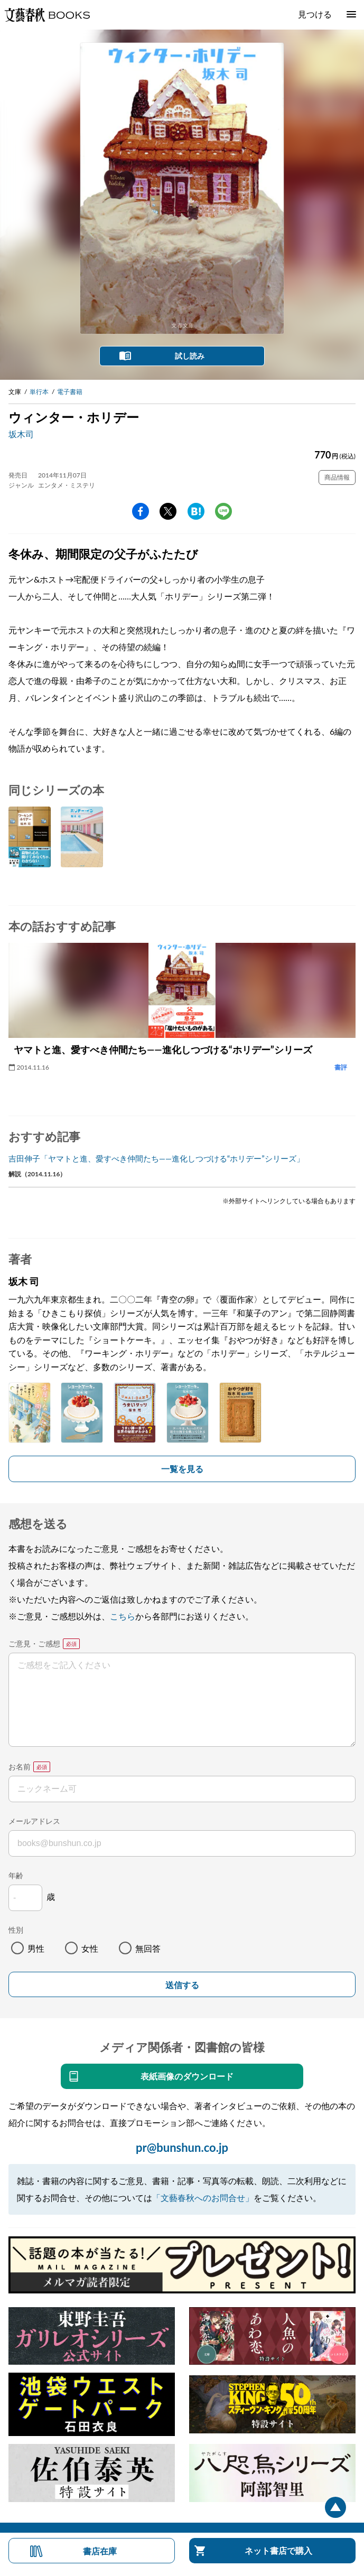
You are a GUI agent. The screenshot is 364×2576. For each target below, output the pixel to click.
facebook (140, 511)
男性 (35, 1948)
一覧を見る (182, 1469)
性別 (15, 1929)
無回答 (148, 1948)
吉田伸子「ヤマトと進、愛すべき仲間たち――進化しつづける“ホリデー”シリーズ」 (156, 1158)
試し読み (189, 355)
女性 (89, 1948)
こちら (122, 1616)
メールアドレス (34, 1820)
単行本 (39, 392)
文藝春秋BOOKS (47, 15)
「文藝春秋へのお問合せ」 (203, 2198)
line (223, 511)
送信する (182, 1985)
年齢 (15, 1875)
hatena (196, 511)
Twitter (168, 511)
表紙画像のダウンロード (187, 2076)
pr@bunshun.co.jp (182, 2147)
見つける (315, 14)
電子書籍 (69, 392)
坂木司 (21, 434)
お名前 (19, 1766)
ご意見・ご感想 (34, 1643)
